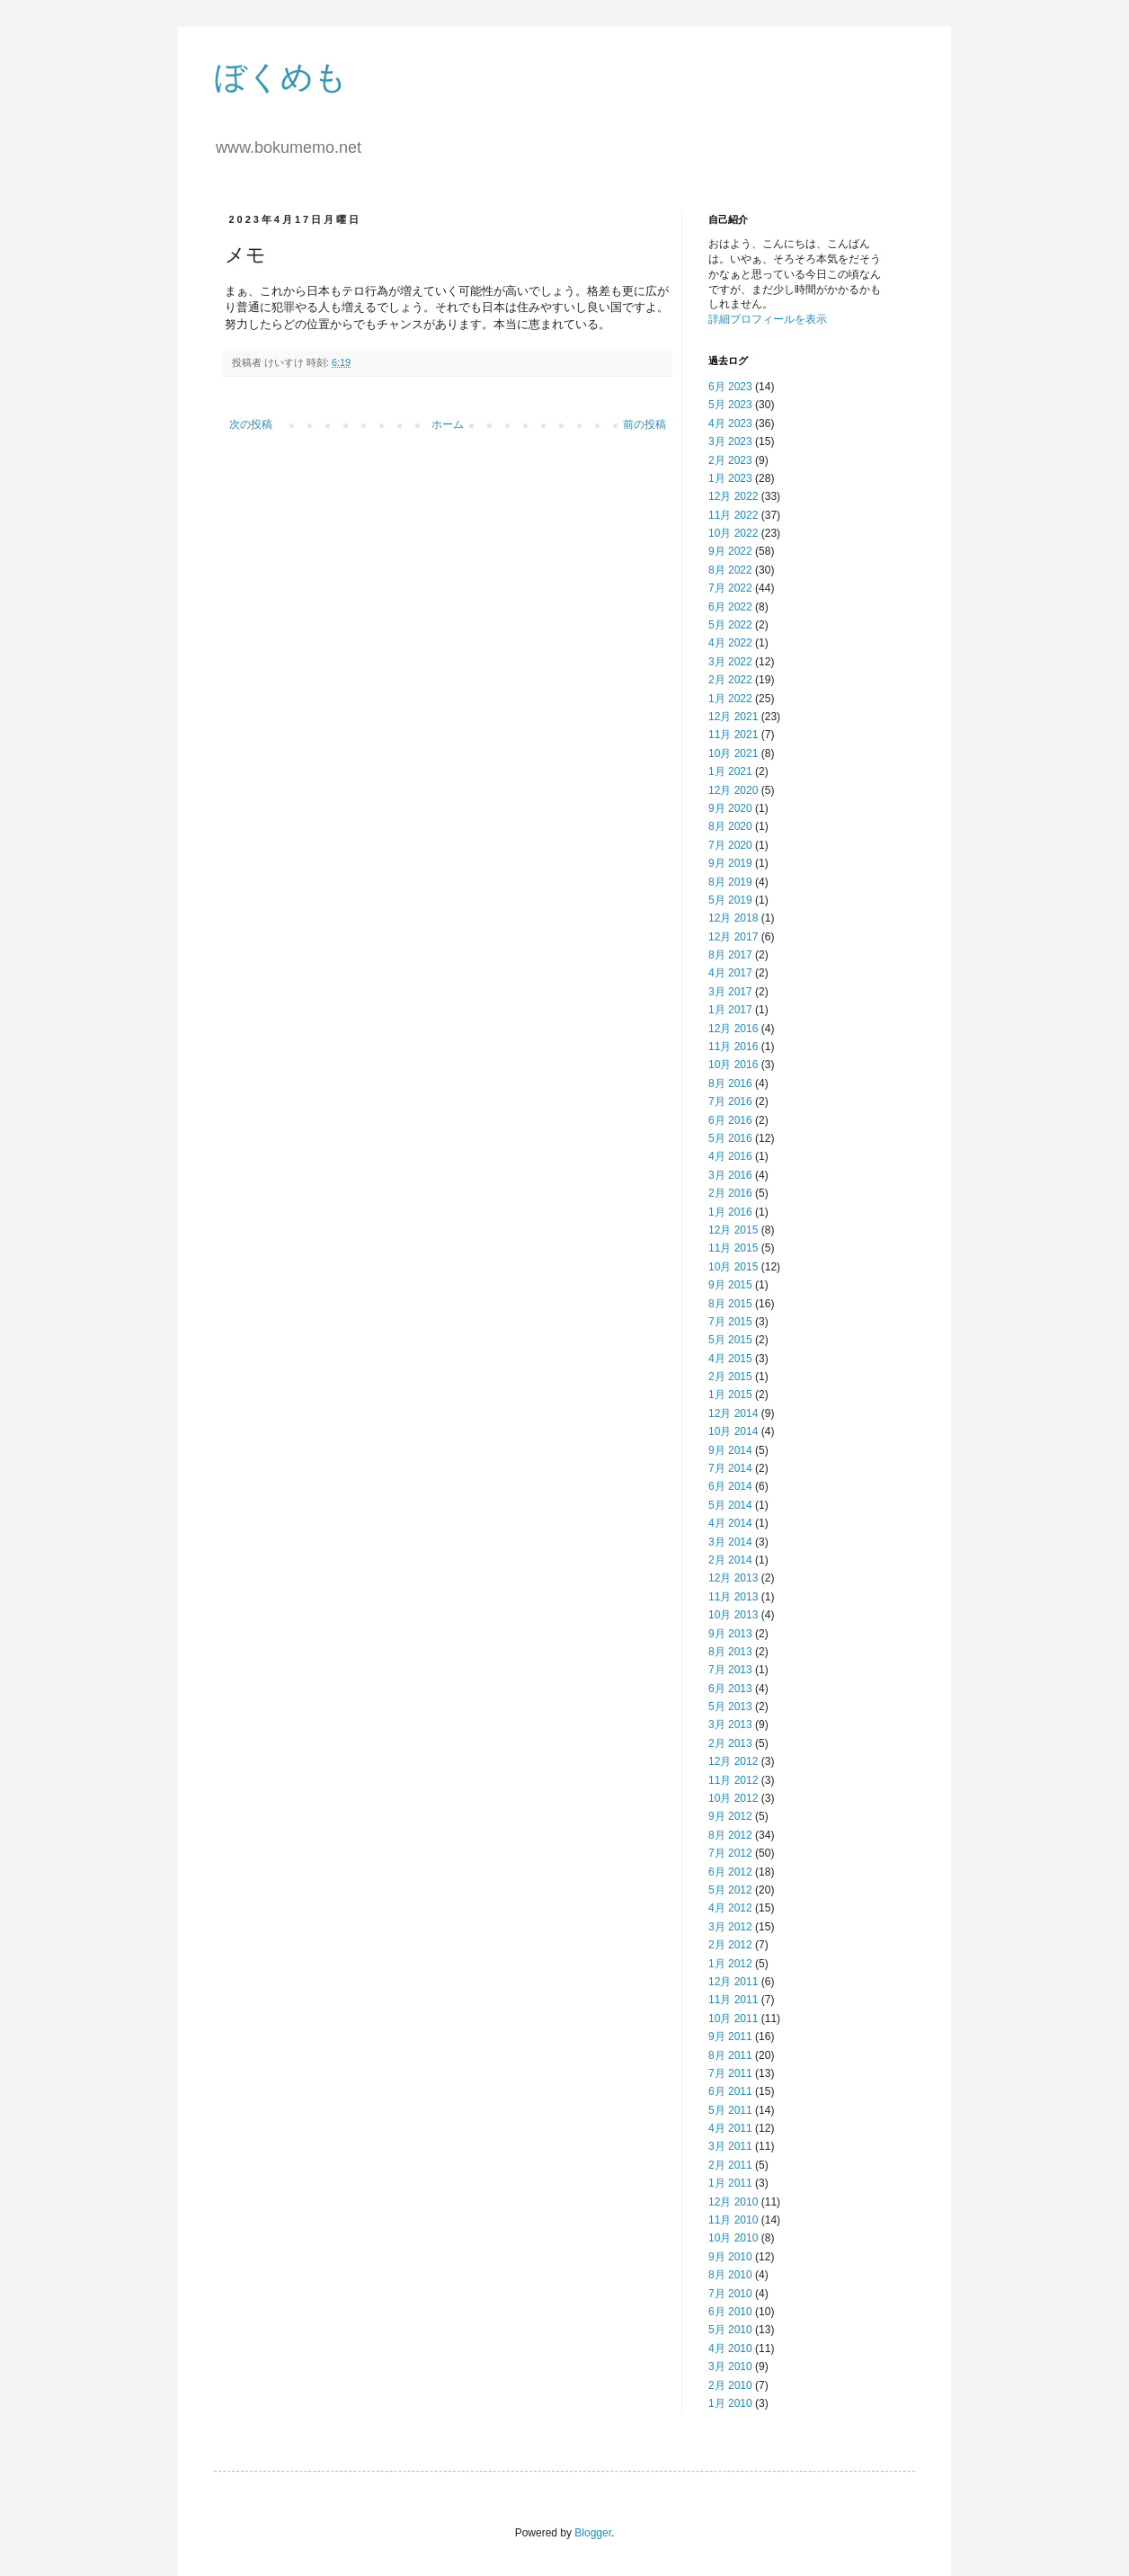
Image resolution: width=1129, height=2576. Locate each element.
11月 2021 (733, 734)
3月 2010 (730, 2366)
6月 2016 (730, 1120)
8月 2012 (730, 1835)
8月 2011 (730, 2055)
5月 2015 (730, 1339)
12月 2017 (733, 937)
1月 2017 (730, 1009)
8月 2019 (730, 882)
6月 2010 (730, 2311)
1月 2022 (730, 698)
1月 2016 (730, 1212)
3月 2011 (730, 2146)
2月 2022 (730, 679)
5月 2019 (730, 900)
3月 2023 (730, 441)
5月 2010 (730, 2329)
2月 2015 (730, 1376)
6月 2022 (730, 607)
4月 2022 (730, 643)
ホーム (447, 424)
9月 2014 (730, 1450)
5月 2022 (730, 625)
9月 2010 (730, 2257)
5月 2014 (730, 1505)
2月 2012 (730, 1945)
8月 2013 (730, 1651)
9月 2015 (730, 1285)
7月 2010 (730, 2293)
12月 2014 (733, 1413)
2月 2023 (730, 460)
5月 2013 (730, 1706)
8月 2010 (730, 2274)
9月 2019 (730, 863)
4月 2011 (730, 2128)
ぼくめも (280, 76)
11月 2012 (733, 1780)
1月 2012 (730, 1963)
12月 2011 (733, 1981)
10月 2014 (733, 1431)
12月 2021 (733, 716)
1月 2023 (730, 478)
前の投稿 (644, 424)
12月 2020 (733, 790)
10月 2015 (733, 1267)
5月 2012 (730, 1890)
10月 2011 (733, 2018)
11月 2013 (733, 1597)
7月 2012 (730, 1853)
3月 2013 (730, 1724)
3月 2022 (730, 661)
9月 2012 (730, 1816)
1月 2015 (730, 1394)
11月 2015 (733, 1248)
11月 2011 (733, 1999)
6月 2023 (730, 386)
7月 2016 (730, 1101)
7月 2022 (730, 588)
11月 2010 (733, 2220)
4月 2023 (730, 423)
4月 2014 (730, 1523)
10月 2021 (733, 753)
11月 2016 (733, 1046)
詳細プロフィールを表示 (767, 319)
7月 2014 (730, 1468)
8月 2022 (730, 570)
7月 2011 (730, 2073)
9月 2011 (730, 2036)
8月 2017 (730, 955)
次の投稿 (250, 424)
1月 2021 (730, 771)
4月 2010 (730, 2348)
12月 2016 (733, 1028)
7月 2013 (730, 1669)
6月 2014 (730, 1486)
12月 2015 (733, 1230)
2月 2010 (730, 2385)
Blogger (592, 2533)
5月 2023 (730, 404)
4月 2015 (730, 1358)
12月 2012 (733, 1761)
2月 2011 (730, 2165)
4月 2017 (730, 973)
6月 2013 (730, 1688)
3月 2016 (730, 1175)
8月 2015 (730, 1303)
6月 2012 (730, 1872)
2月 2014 (730, 1560)
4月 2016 (730, 1156)
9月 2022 (730, 551)
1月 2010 (730, 2403)
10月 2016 (733, 1064)
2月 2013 (730, 1743)
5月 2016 (730, 1138)
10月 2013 (733, 1615)
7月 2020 (730, 845)
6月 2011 (730, 2091)
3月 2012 (730, 1927)
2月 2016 (730, 1193)
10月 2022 (733, 533)
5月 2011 (730, 2110)
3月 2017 (730, 991)
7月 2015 (730, 1321)
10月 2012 (733, 1798)
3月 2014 (730, 1542)
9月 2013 (730, 1633)
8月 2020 (730, 826)
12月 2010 (733, 2202)
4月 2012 (730, 1908)
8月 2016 (730, 1083)
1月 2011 (730, 2183)
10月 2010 (733, 2238)
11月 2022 (733, 515)
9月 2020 (730, 808)
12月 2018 (733, 918)
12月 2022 (733, 496)
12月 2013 (733, 1578)
